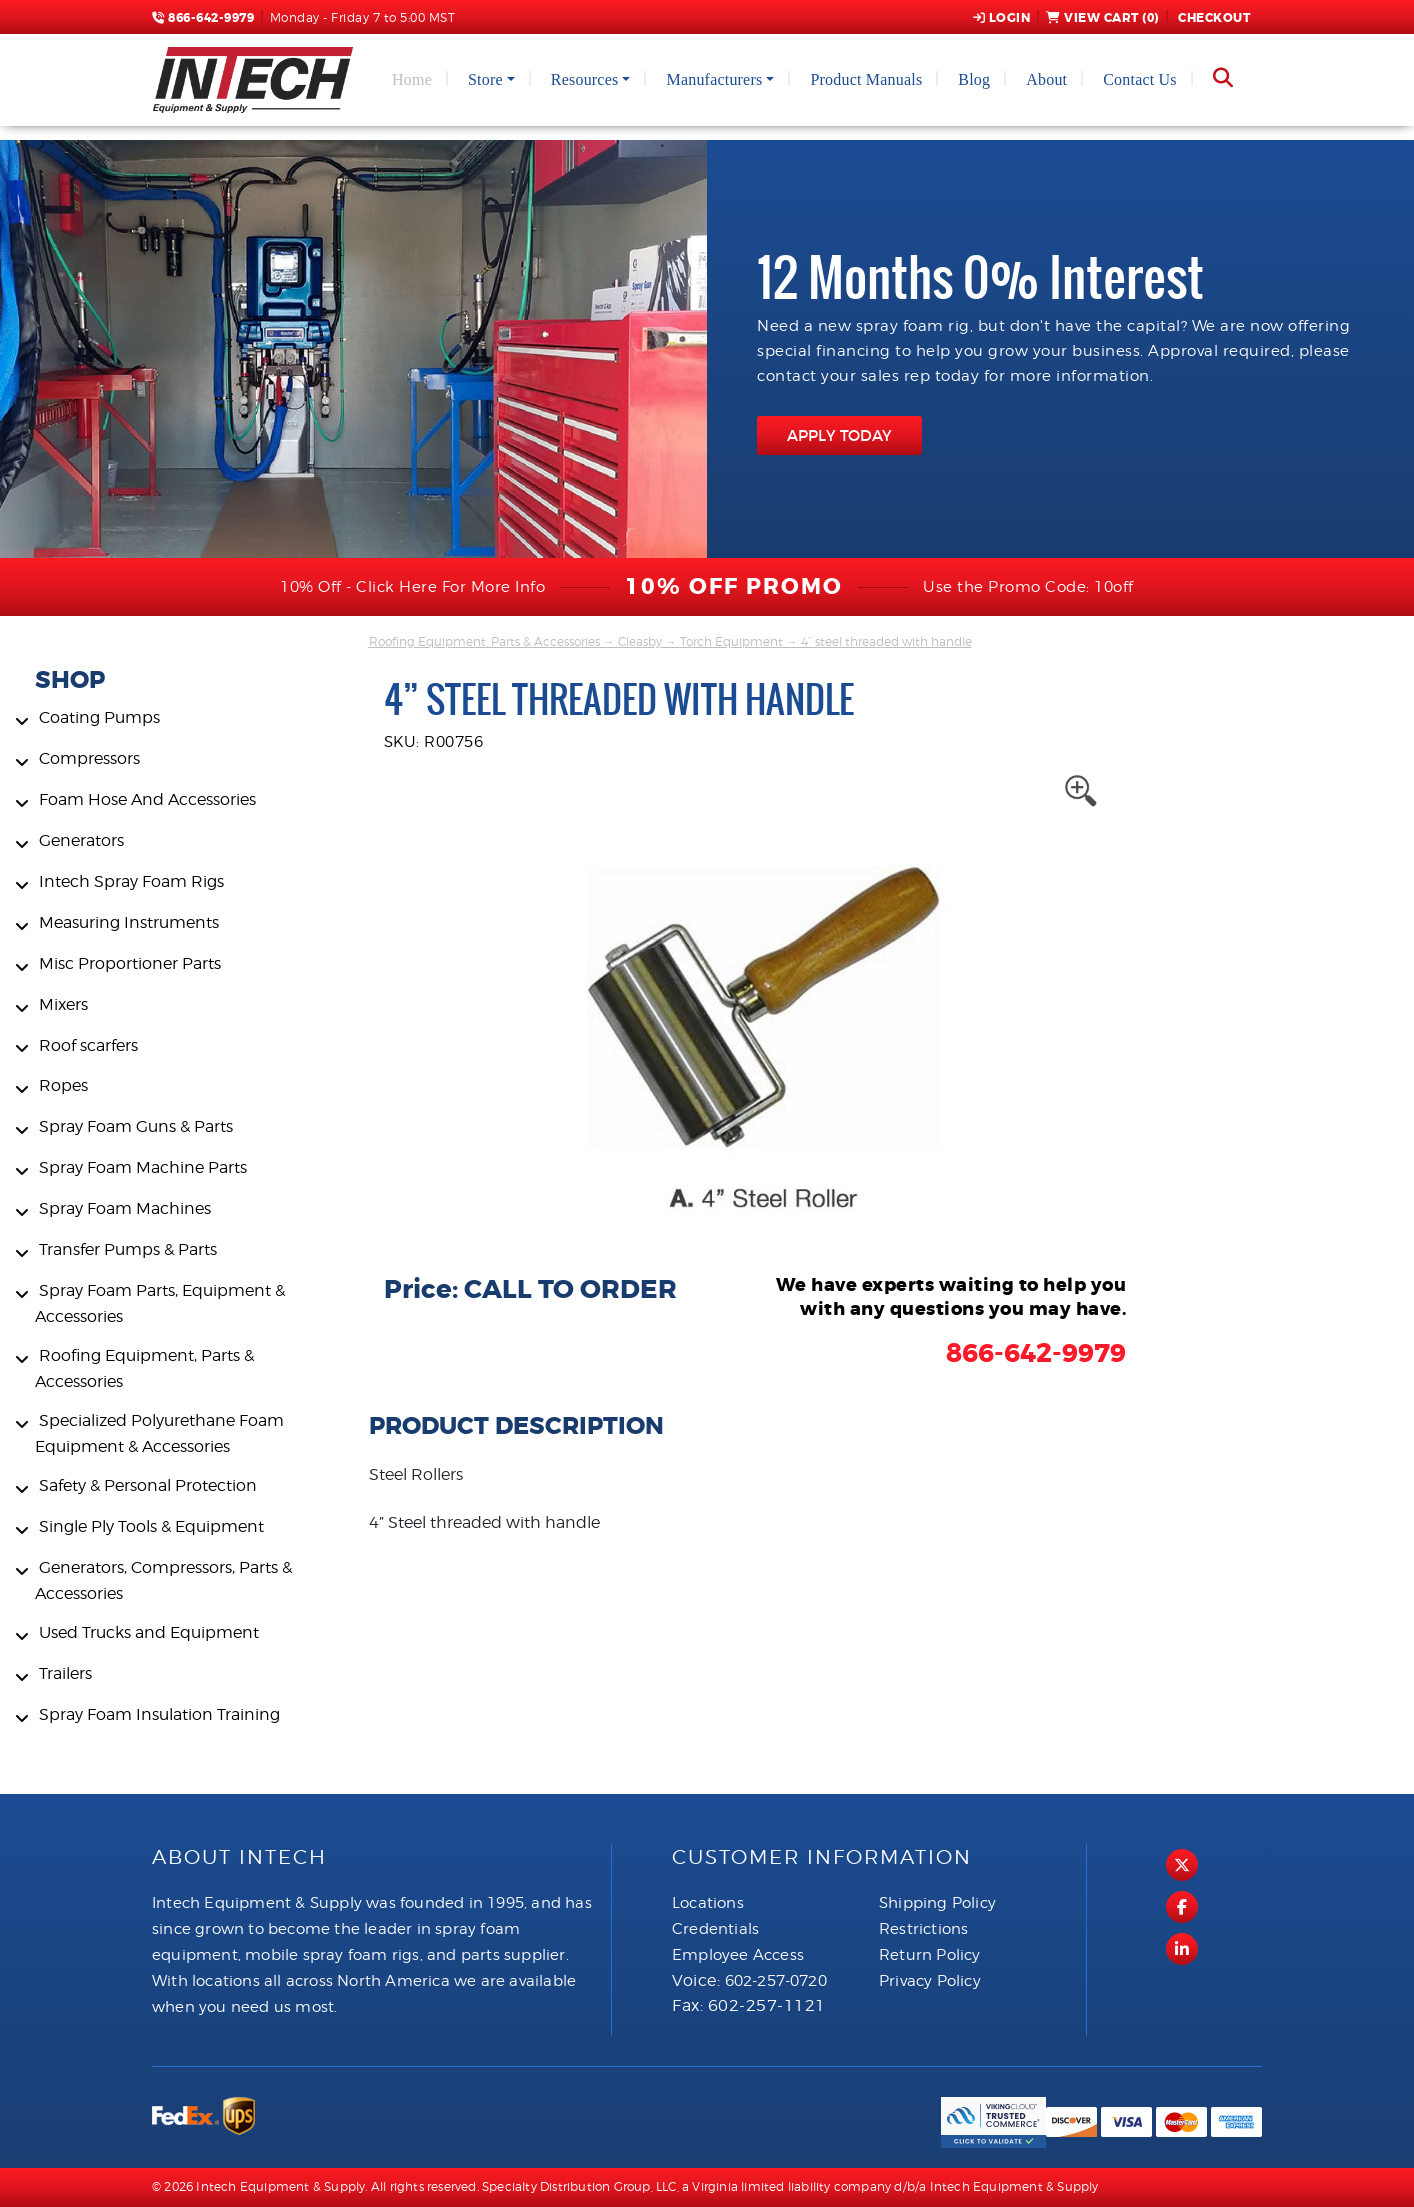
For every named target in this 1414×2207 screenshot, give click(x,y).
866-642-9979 (203, 18)
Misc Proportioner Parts (130, 963)
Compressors (89, 758)
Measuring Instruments (129, 922)
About (1046, 79)
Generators (81, 840)
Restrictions (923, 1929)
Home (412, 79)
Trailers (65, 1673)
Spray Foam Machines (125, 1208)
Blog (974, 79)
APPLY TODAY (839, 435)
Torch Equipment (731, 641)
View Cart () (1102, 18)
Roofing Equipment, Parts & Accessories (484, 641)
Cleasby (640, 641)
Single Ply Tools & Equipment (151, 1526)
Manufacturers (714, 79)
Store (485, 79)
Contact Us (1140, 79)
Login (1002, 18)
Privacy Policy (930, 1981)
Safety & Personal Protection (148, 1485)
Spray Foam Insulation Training (159, 1714)
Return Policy (930, 1955)
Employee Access (738, 1955)
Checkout (1213, 18)
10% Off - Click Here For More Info (412, 587)
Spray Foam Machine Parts (143, 1167)
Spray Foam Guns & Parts (136, 1126)
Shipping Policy (937, 1903)
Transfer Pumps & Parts (128, 1249)
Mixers (63, 1004)
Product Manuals (866, 79)
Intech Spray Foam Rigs (131, 881)
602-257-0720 (776, 1981)
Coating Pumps (99, 717)
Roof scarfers (88, 1045)
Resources (585, 79)
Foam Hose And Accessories (147, 799)
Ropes (63, 1085)
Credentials (715, 1929)
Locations (708, 1903)
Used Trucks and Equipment (149, 1632)
